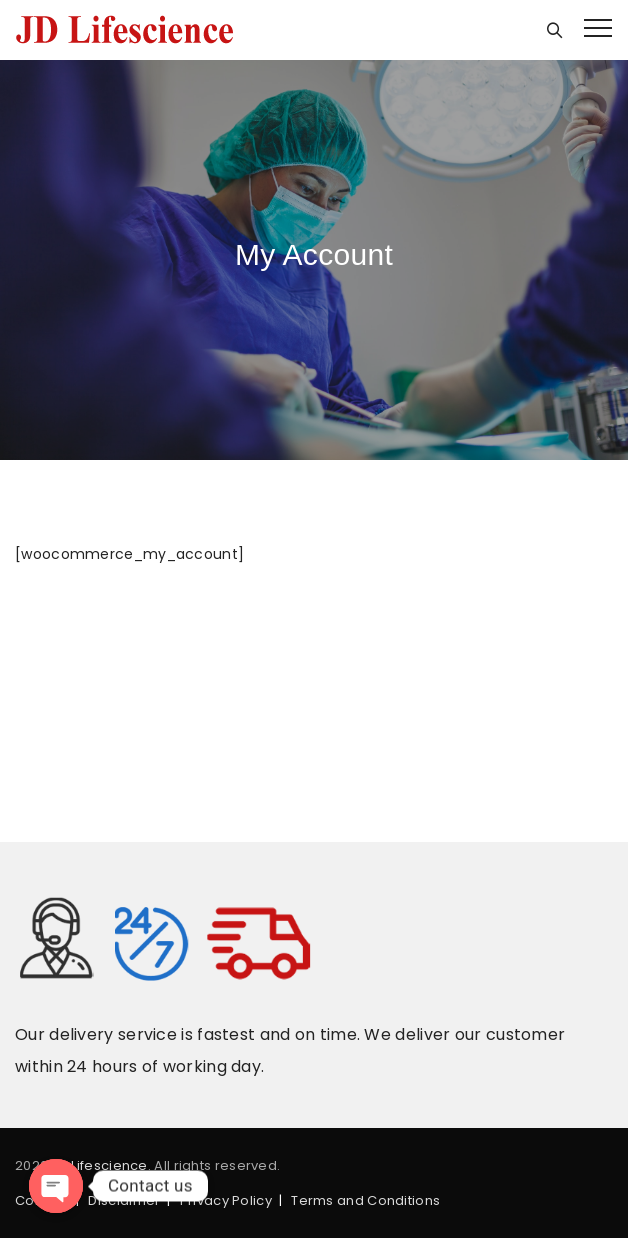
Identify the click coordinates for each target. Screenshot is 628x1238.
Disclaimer (124, 1200)
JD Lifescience (100, 1165)
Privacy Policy (226, 1200)
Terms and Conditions (365, 1200)
